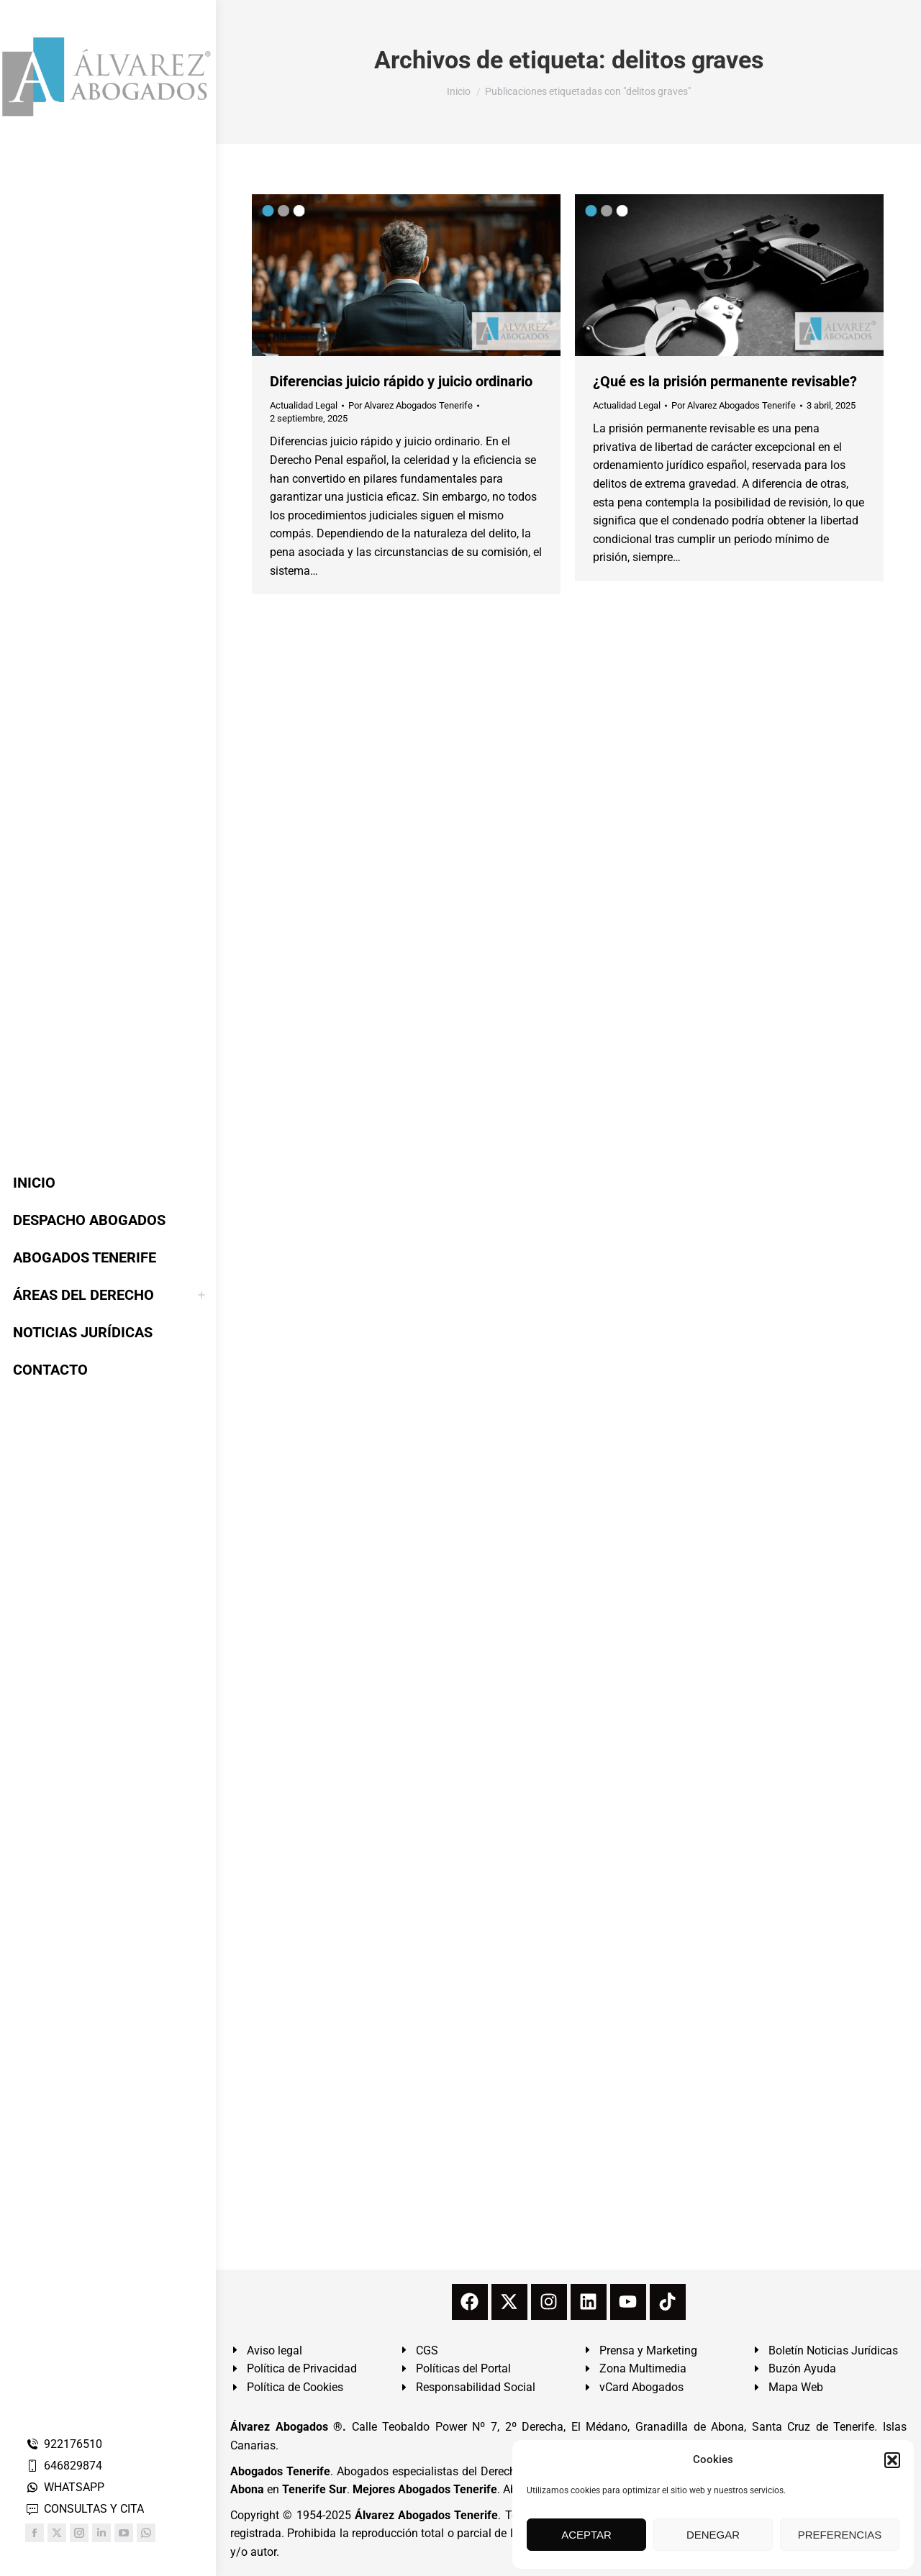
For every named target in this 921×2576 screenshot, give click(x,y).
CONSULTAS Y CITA (84, 2509)
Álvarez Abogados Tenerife (427, 2515)
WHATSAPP (64, 2487)
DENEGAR (713, 2535)
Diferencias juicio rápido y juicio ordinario (401, 381)
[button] (892, 2460)
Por (410, 405)
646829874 (63, 2465)
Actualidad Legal (303, 405)
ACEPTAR (586, 2535)
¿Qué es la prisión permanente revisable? (725, 381)
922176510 (63, 2444)
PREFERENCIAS (840, 2535)
